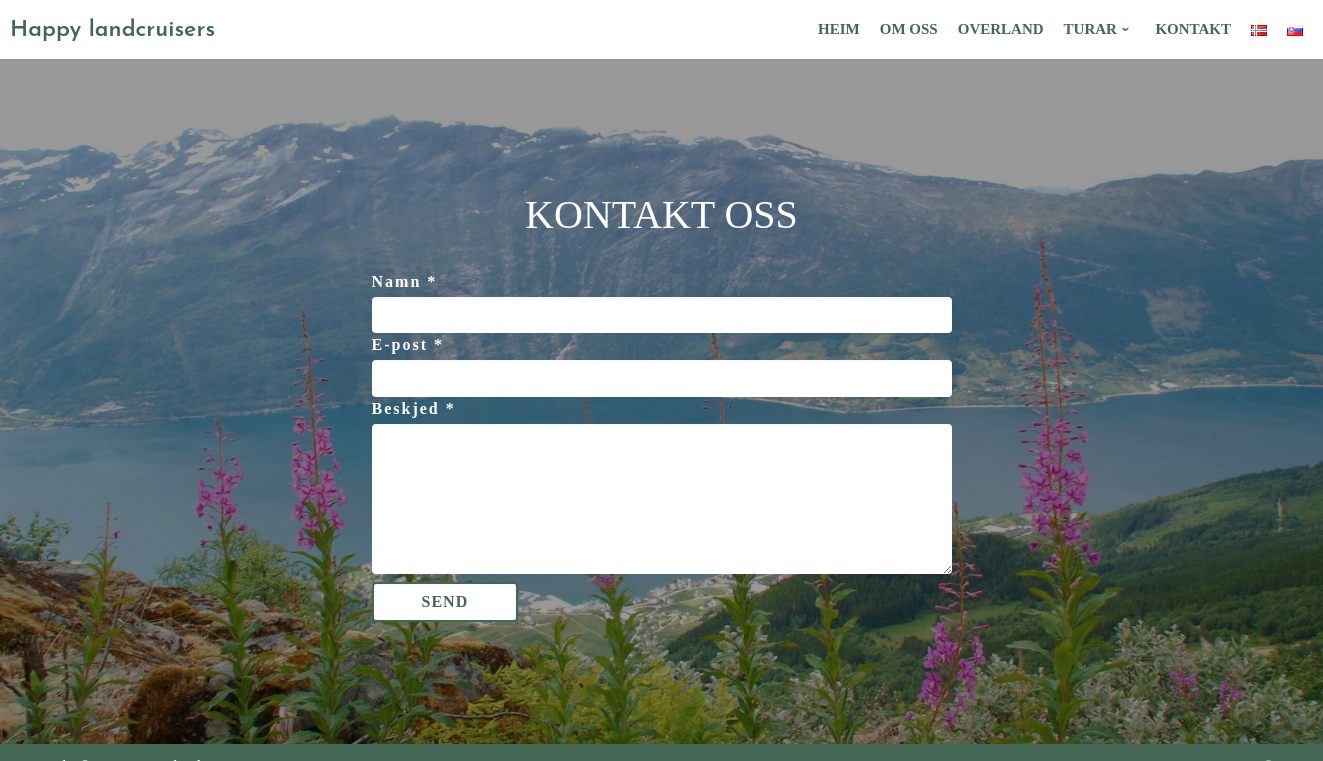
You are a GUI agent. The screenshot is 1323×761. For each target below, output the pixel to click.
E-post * (408, 344)
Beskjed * (414, 408)
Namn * (405, 281)
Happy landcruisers (112, 30)
